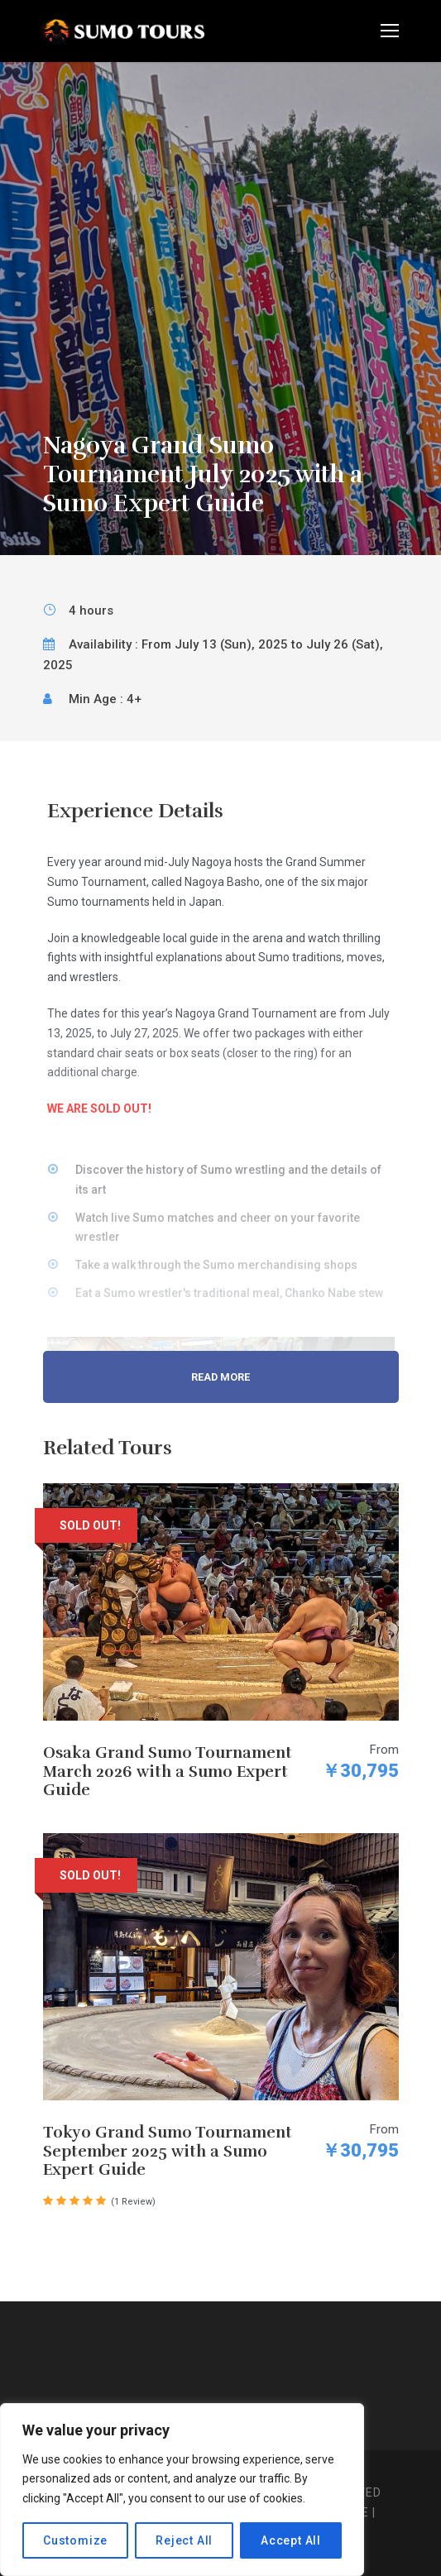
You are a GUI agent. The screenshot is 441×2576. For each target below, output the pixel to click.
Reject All (184, 2540)
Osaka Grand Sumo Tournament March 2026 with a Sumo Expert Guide (167, 1772)
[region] (182, 2489)
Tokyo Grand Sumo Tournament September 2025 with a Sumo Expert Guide (167, 2152)
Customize (75, 2540)
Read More (220, 1377)
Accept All (291, 2540)
